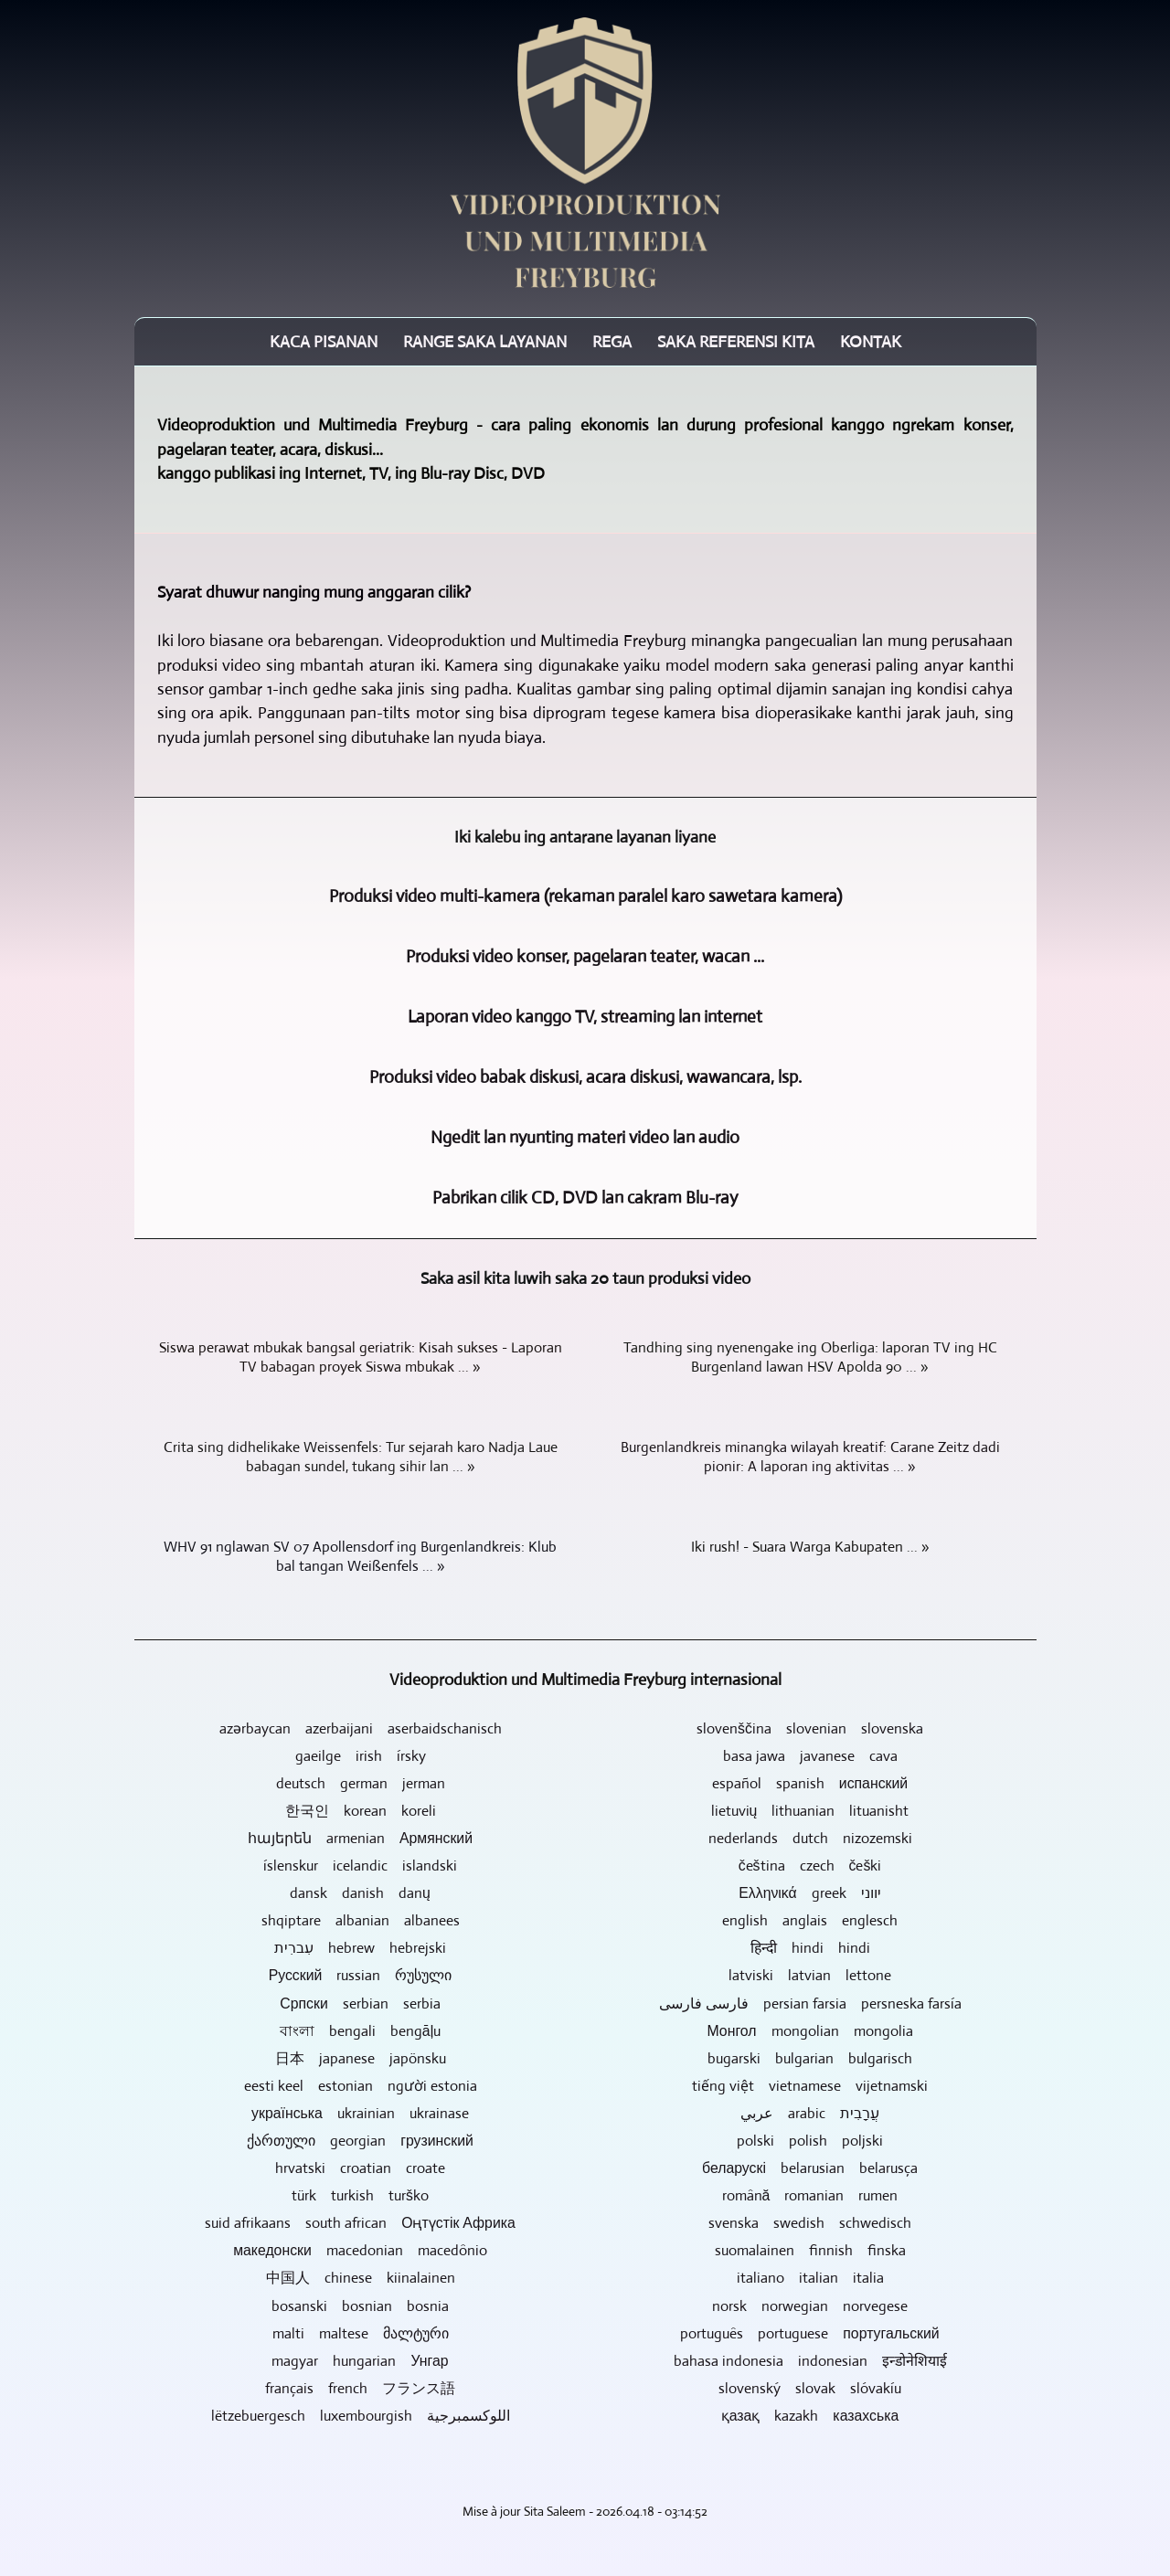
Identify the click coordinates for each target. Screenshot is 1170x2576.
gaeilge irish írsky (360, 1755)
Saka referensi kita (735, 342)
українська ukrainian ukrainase (360, 2113)
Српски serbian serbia (360, 2003)
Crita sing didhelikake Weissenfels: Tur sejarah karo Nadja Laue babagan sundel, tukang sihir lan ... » (361, 1456)
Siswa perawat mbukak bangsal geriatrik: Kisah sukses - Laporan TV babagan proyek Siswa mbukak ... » (360, 1357)
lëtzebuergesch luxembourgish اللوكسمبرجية (360, 2415)
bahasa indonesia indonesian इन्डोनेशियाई (810, 2360)
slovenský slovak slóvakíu (809, 2388)
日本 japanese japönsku (360, 2058)
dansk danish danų (360, 1893)
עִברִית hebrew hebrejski (360, 1947)
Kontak (870, 342)
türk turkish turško (360, 2195)
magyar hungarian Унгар (359, 2360)
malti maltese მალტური (360, 2333)
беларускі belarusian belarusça (810, 2168)
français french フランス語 (360, 2388)
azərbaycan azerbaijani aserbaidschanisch (360, 1728)
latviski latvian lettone (810, 1975)
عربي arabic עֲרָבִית (809, 2113)
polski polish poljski (810, 2140)
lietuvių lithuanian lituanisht (810, 1810)
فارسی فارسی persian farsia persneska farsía (810, 2003)
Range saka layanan (485, 342)
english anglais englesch (810, 1920)
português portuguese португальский (809, 2333)
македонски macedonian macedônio (360, 2250)
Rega (612, 342)
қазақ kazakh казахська (810, 2415)
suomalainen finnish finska (810, 2250)
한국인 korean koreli (360, 1810)
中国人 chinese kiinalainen (360, 2277)
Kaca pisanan (324, 342)
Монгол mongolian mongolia (809, 2031)
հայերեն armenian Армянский (360, 1838)
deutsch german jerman (360, 1783)
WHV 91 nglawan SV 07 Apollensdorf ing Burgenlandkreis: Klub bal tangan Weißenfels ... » (360, 1556)
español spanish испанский (810, 1783)
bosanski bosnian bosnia (360, 2306)
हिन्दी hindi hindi (810, 1947)
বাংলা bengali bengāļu (360, 2031)
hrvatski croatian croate (360, 2168)
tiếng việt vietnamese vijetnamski (810, 2085)
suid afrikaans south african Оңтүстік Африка (360, 2222)
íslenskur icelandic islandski (360, 1865)
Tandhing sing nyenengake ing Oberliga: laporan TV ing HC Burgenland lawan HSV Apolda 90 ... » (810, 1357)
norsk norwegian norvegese (810, 2306)
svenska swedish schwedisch (809, 2222)
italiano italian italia (810, 2277)
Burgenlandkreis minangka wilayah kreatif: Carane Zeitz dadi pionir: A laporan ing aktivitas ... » (810, 1456)
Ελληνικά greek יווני (810, 1893)
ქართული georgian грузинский (360, 2140)
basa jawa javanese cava (810, 1755)
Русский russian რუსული (360, 1975)
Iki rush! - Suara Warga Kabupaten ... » (810, 1546)
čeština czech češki (810, 1865)
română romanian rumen (810, 2195)
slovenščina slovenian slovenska (810, 1728)
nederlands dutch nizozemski (810, 1838)
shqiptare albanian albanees (360, 1920)
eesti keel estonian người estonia (360, 2085)
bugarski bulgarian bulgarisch (809, 2058)
